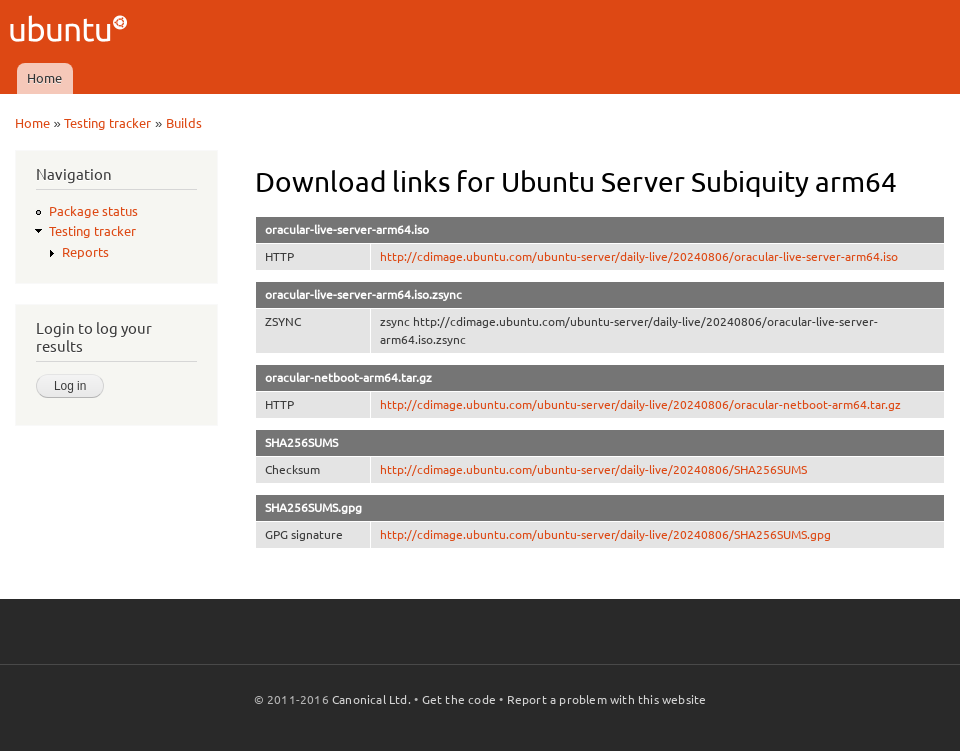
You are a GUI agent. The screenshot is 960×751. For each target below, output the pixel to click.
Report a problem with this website (607, 699)
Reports (85, 252)
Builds (184, 123)
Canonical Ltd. (371, 699)
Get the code (459, 699)
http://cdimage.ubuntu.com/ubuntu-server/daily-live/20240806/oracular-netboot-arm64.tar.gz (640, 404)
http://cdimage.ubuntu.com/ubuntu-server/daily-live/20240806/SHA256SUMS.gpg (605, 534)
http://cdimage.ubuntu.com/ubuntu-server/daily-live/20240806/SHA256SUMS (593, 469)
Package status (93, 211)
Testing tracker (107, 123)
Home (44, 78)
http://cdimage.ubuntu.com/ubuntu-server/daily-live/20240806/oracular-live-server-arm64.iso (639, 256)
